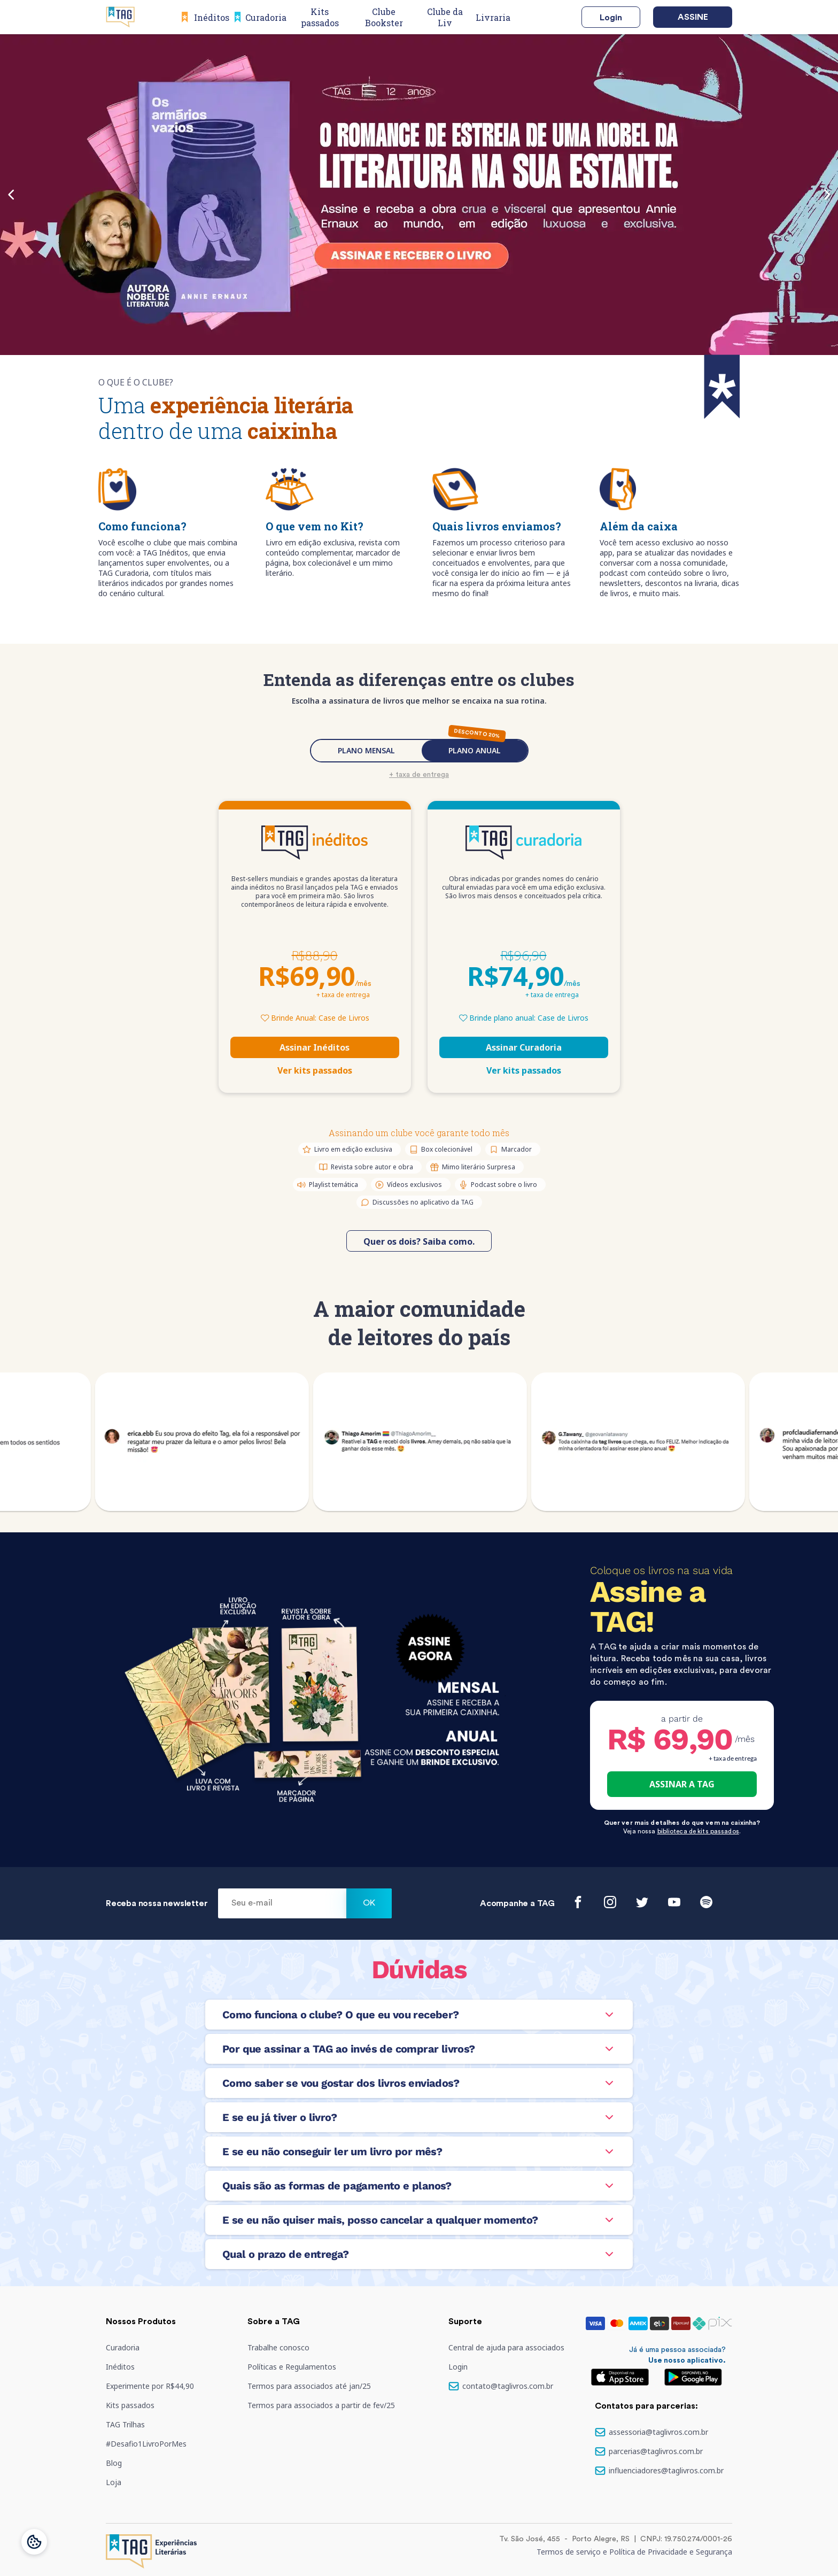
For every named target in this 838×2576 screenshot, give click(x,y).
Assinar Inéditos (315, 1047)
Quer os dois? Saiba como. (419, 1241)
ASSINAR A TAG (682, 1784)
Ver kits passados (314, 1070)
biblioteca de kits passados (698, 1831)
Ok (369, 1903)
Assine (693, 17)
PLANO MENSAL (366, 750)
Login (611, 17)
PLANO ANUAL (474, 750)
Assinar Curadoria (524, 1047)
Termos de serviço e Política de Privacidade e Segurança (634, 2552)
